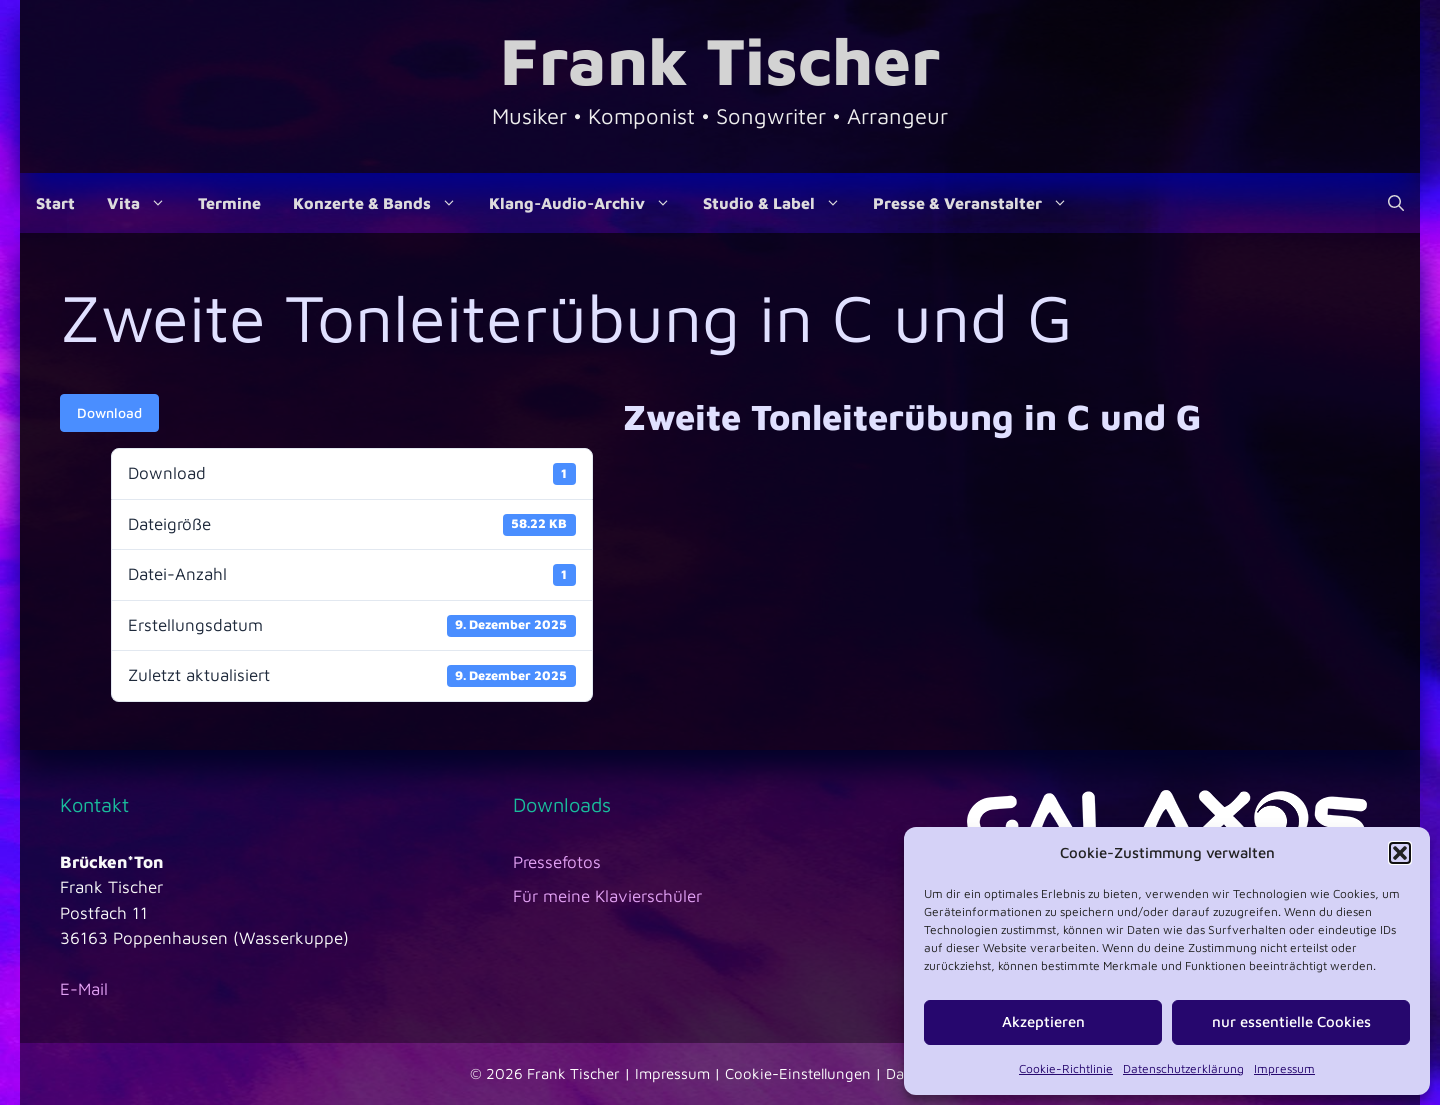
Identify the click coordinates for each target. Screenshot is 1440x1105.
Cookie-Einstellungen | (805, 1073)
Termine (229, 203)
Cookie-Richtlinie (1066, 1068)
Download (109, 412)
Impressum (1284, 1068)
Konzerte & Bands (383, 203)
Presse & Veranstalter (978, 203)
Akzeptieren (1043, 1021)
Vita (144, 203)
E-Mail (84, 989)
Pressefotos (557, 862)
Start (55, 203)
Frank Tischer (720, 59)
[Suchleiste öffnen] (1396, 203)
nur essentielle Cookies (1291, 1021)
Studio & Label (780, 203)
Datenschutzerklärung (1183, 1068)
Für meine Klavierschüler (607, 896)
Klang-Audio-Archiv (588, 203)
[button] (1400, 853)
